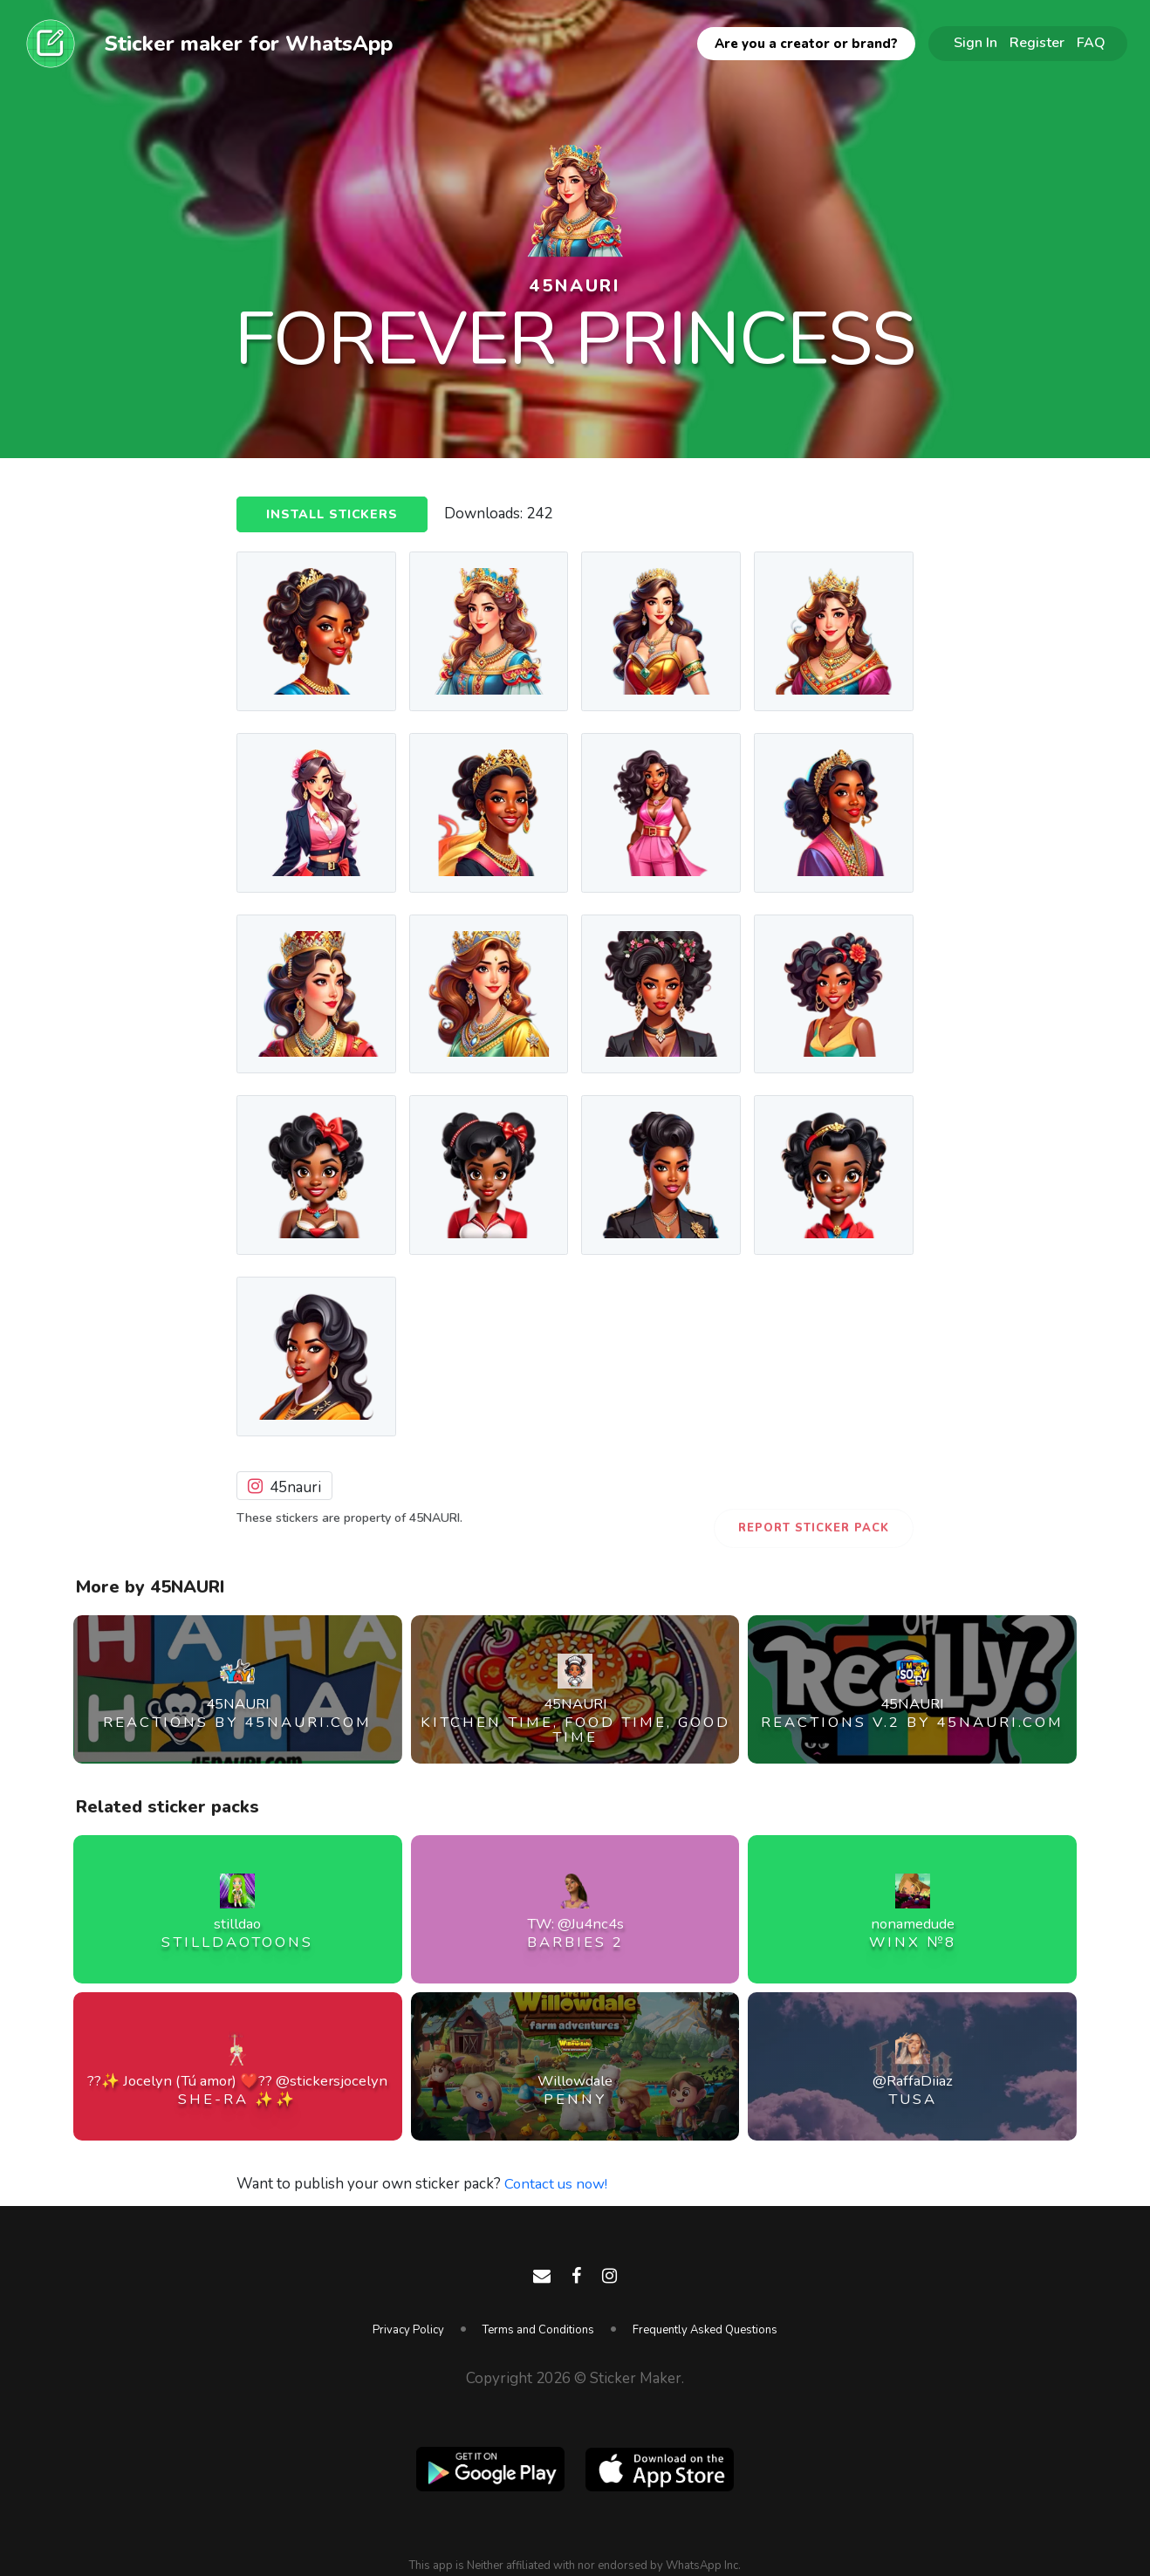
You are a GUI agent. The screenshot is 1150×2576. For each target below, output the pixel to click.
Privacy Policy (408, 2330)
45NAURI (575, 284)
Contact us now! (557, 2184)
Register (1037, 42)
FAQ (1091, 42)
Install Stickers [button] (334, 515)
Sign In (975, 42)
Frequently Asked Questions (705, 2330)
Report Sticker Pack (813, 1528)
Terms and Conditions (538, 2330)
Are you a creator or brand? (806, 43)
